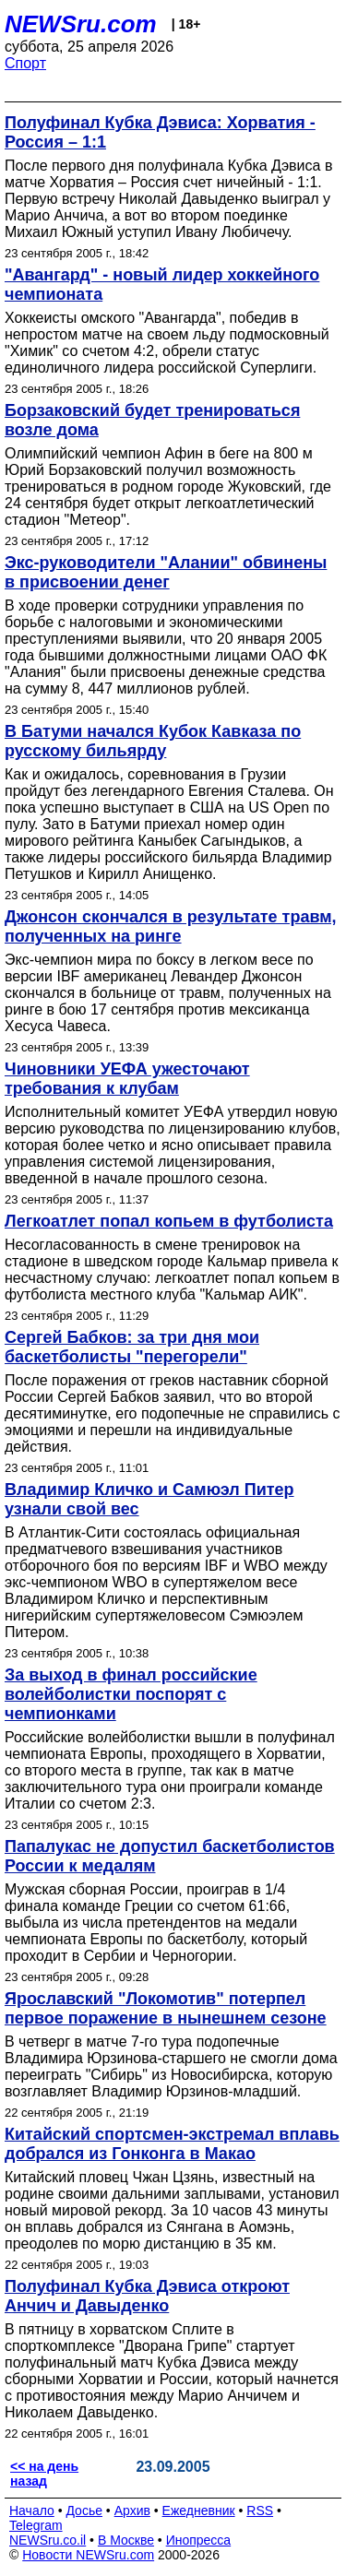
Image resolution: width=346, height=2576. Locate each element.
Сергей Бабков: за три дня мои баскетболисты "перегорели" (132, 1347)
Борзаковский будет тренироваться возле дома (152, 420)
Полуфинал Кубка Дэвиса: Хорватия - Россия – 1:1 (160, 132)
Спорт (25, 63)
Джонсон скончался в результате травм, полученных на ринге (171, 926)
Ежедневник (198, 2510)
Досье (84, 2510)
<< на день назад (44, 2473)
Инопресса (199, 2540)
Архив (132, 2510)
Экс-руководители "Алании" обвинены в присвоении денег (166, 572)
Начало (31, 2510)
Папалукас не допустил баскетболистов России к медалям (170, 1856)
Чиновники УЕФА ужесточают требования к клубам (127, 1079)
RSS (259, 2510)
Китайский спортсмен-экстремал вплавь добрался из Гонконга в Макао (172, 2144)
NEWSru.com (81, 24)
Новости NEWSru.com (88, 2554)
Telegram (36, 2525)
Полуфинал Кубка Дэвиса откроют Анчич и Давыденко (147, 2296)
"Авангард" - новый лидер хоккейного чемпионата (162, 284)
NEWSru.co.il (47, 2540)
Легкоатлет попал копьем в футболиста (169, 1221)
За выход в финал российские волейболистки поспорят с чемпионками (131, 1694)
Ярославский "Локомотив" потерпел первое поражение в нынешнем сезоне (166, 2008)
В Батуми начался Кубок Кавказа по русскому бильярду (153, 741)
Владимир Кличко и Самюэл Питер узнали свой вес (149, 1499)
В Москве (126, 2540)
